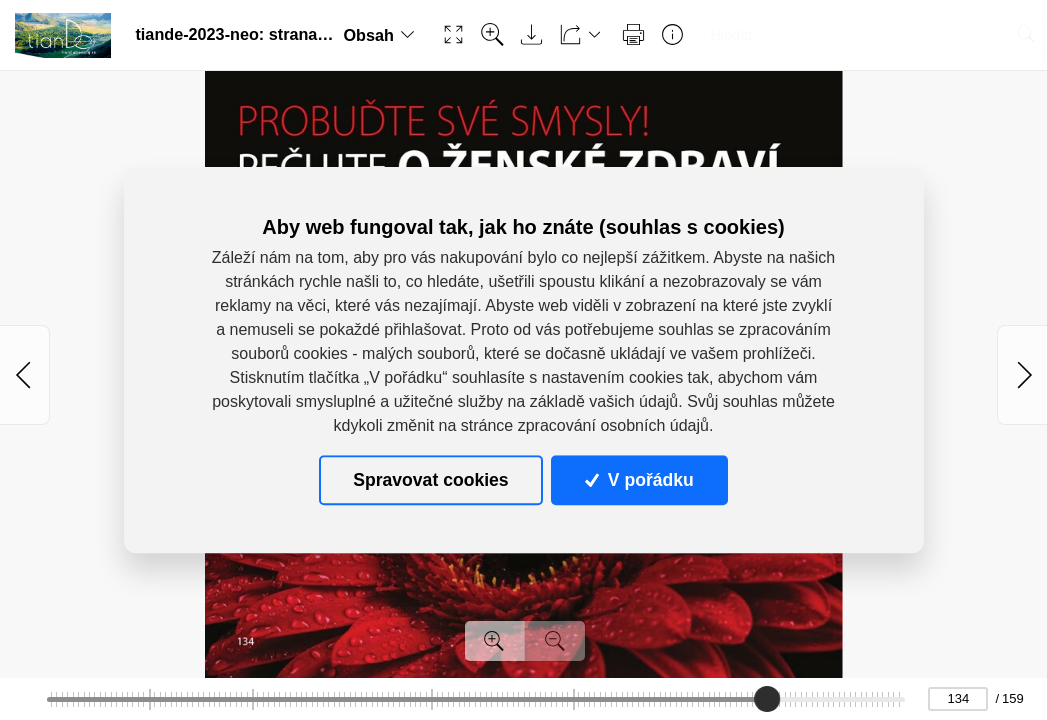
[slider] (767, 699)
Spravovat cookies (430, 480)
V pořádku (639, 480)
